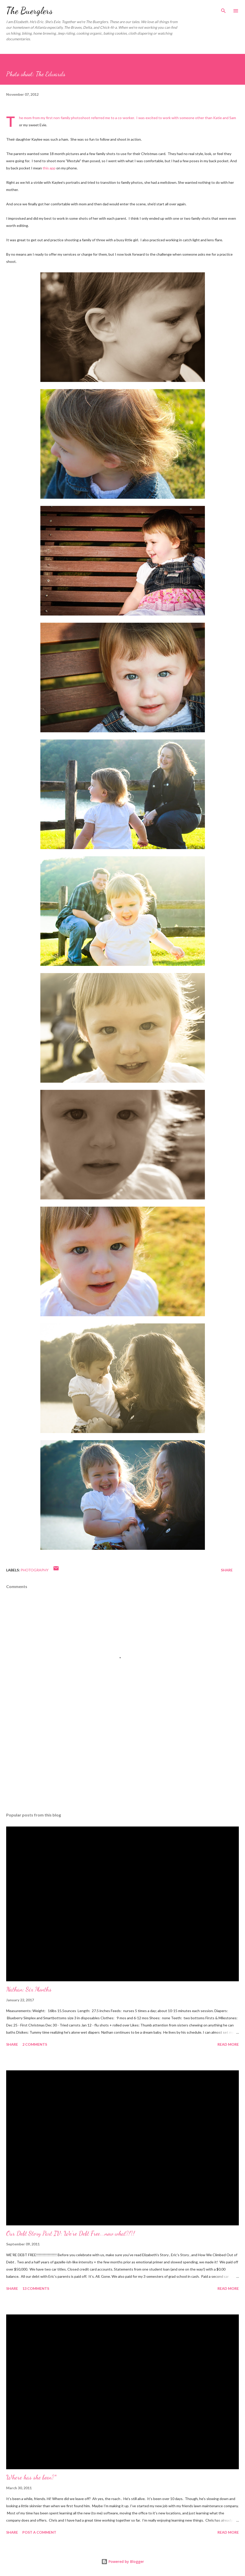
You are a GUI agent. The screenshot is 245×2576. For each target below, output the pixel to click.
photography (35, 1570)
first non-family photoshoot (68, 118)
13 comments (35, 2288)
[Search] (223, 9)
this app (49, 168)
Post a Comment (39, 2532)
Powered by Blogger (122, 2561)
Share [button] (227, 1570)
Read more (228, 2044)
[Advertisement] (122, 1760)
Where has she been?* (31, 2477)
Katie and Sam (224, 118)
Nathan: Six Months (28, 1989)
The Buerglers (29, 10)
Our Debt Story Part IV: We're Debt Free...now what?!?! (70, 2233)
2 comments (34, 2044)
